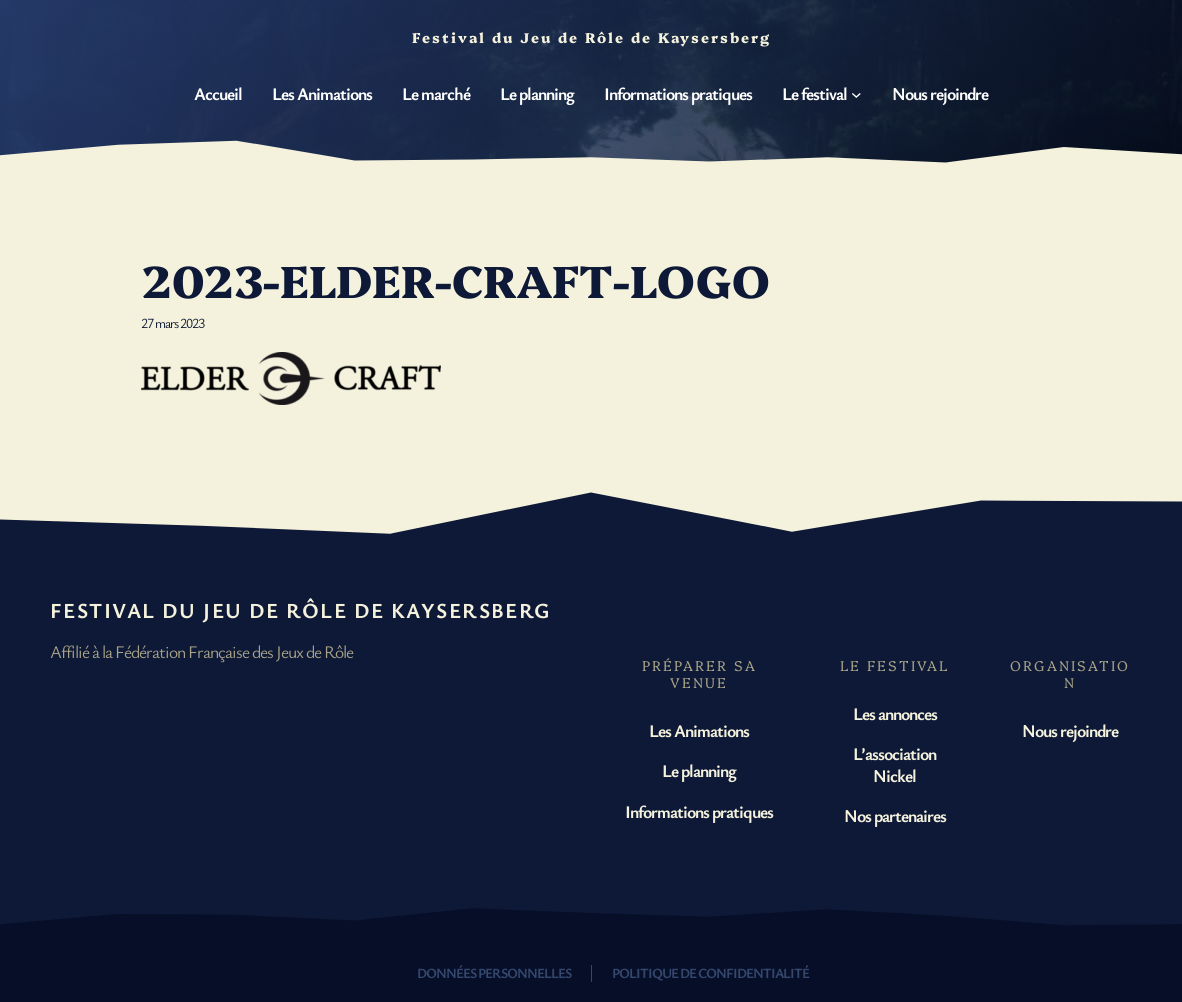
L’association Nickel (894, 763)
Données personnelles (494, 972)
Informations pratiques (699, 811)
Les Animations (699, 730)
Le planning (699, 770)
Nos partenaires (895, 815)
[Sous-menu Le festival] (856, 93)
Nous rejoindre (1070, 730)
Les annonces (895, 713)
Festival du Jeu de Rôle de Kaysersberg (300, 609)
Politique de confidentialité (710, 972)
